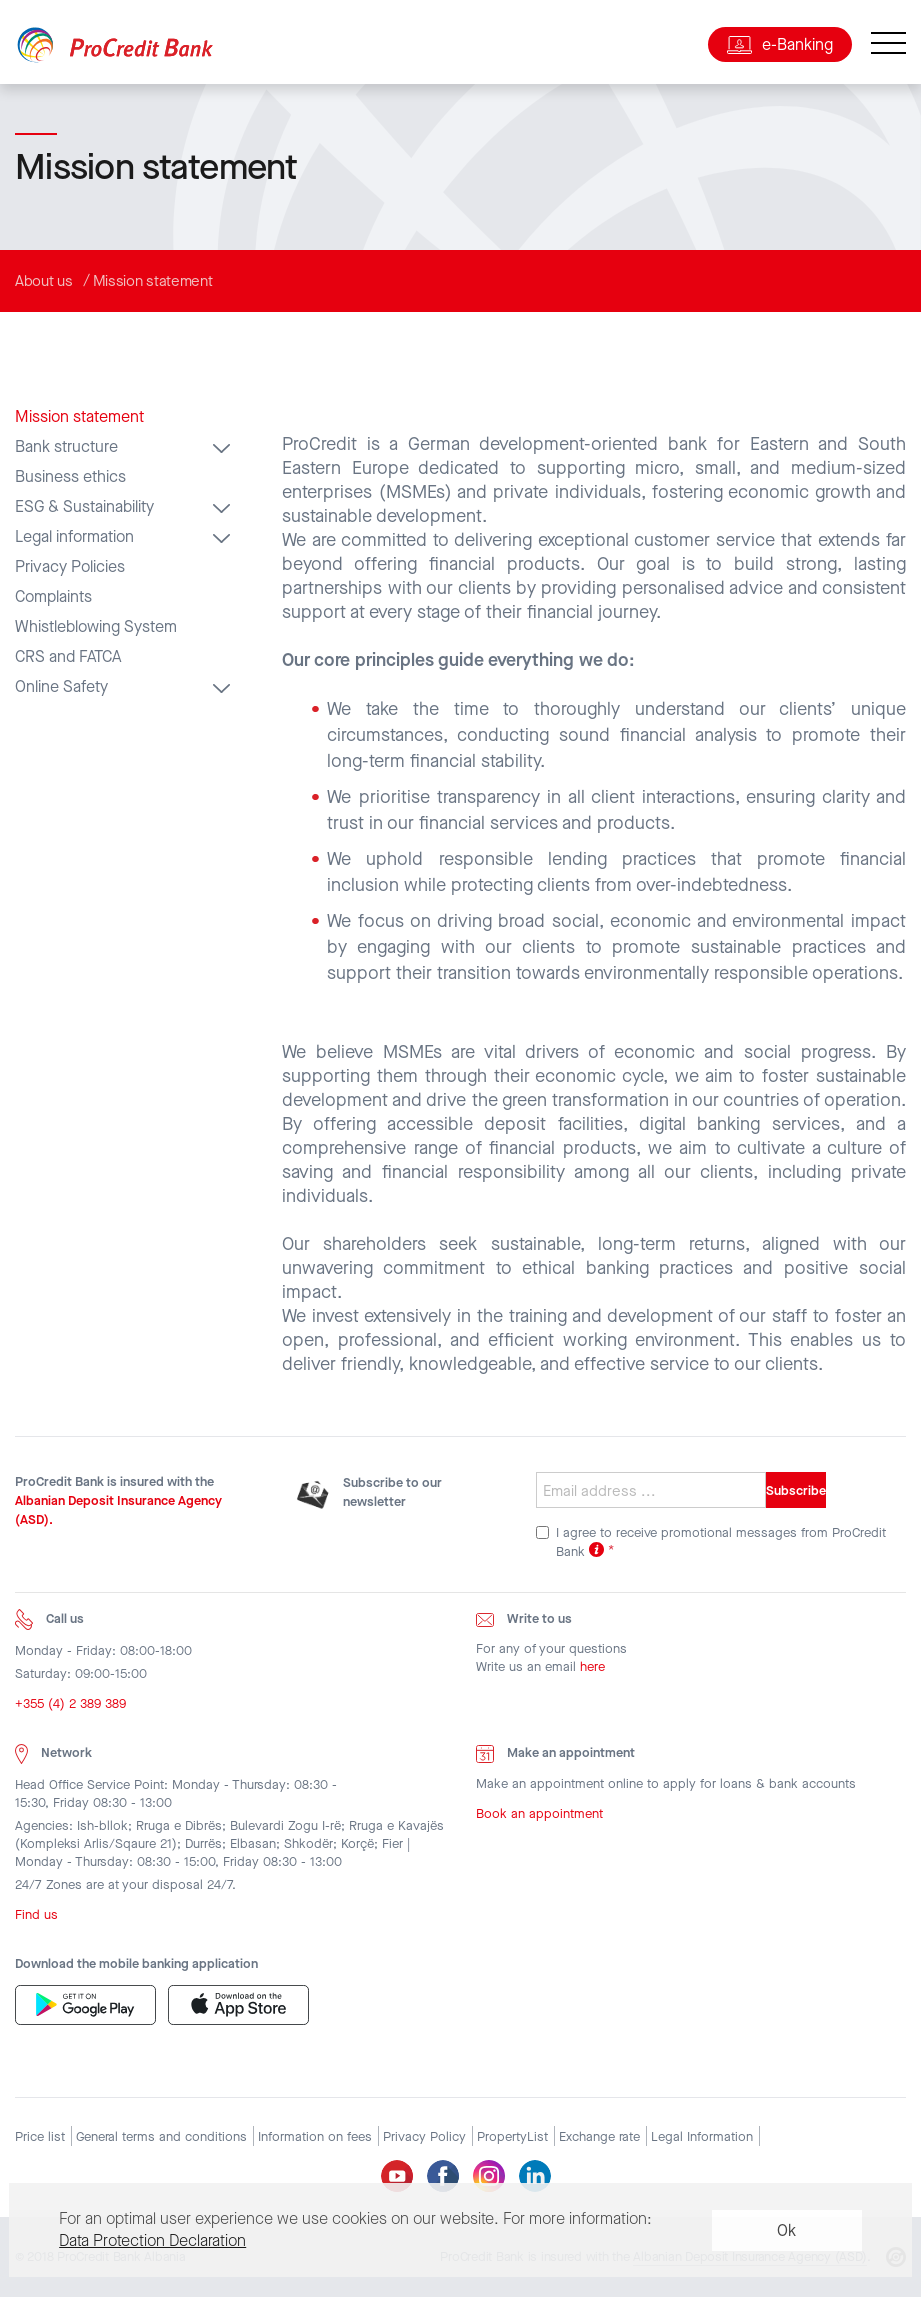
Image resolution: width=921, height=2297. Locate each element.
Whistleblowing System (96, 627)
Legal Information (702, 2136)
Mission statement (153, 281)
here (592, 1671)
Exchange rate (599, 2136)
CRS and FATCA (68, 657)
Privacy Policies (70, 567)
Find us (36, 1918)
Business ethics (70, 477)
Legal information (74, 537)
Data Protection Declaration (152, 2240)
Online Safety (61, 687)
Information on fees (315, 2136)
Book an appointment (539, 1817)
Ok (786, 2230)
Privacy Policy (424, 2136)
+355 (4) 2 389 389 (70, 1708)
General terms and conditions (161, 2136)
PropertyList (512, 2136)
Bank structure (66, 447)
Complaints (53, 597)
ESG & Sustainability (84, 507)
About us (44, 281)
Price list (40, 2136)
